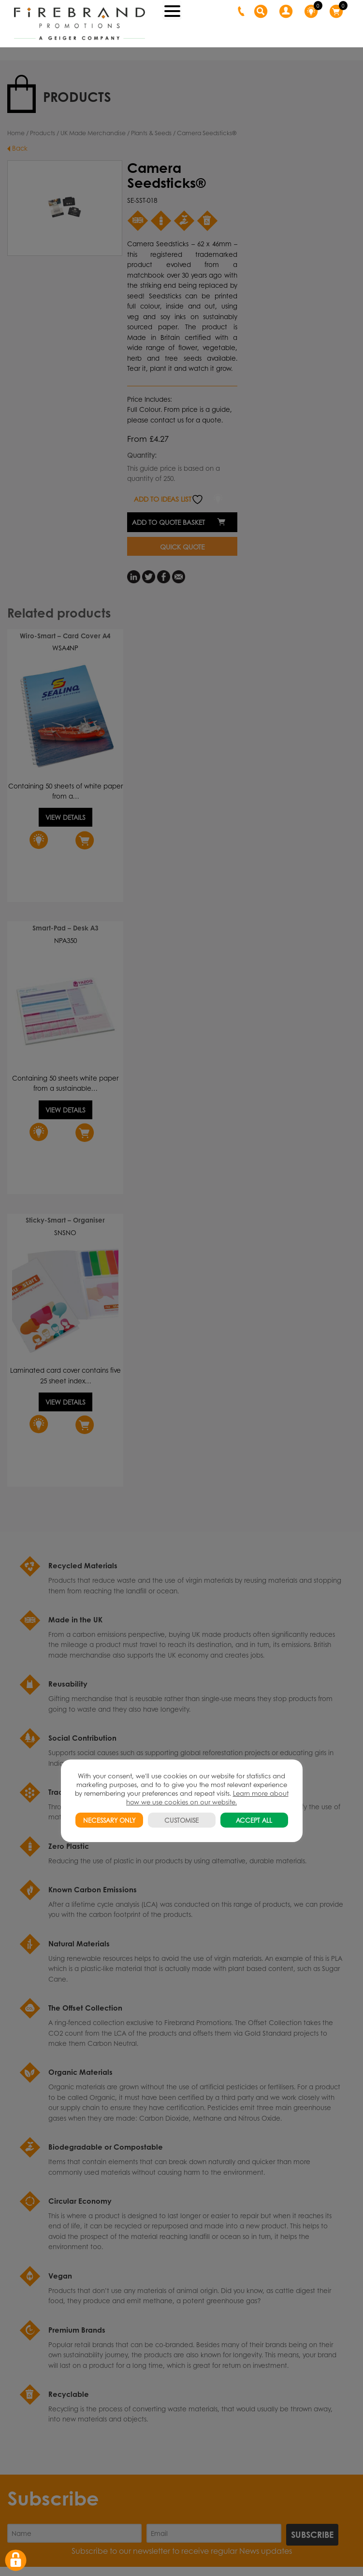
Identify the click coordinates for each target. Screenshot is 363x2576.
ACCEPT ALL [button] (254, 1820)
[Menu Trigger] (172, 10)
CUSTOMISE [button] (181, 1820)
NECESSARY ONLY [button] (109, 1820)
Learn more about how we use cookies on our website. (207, 1797)
